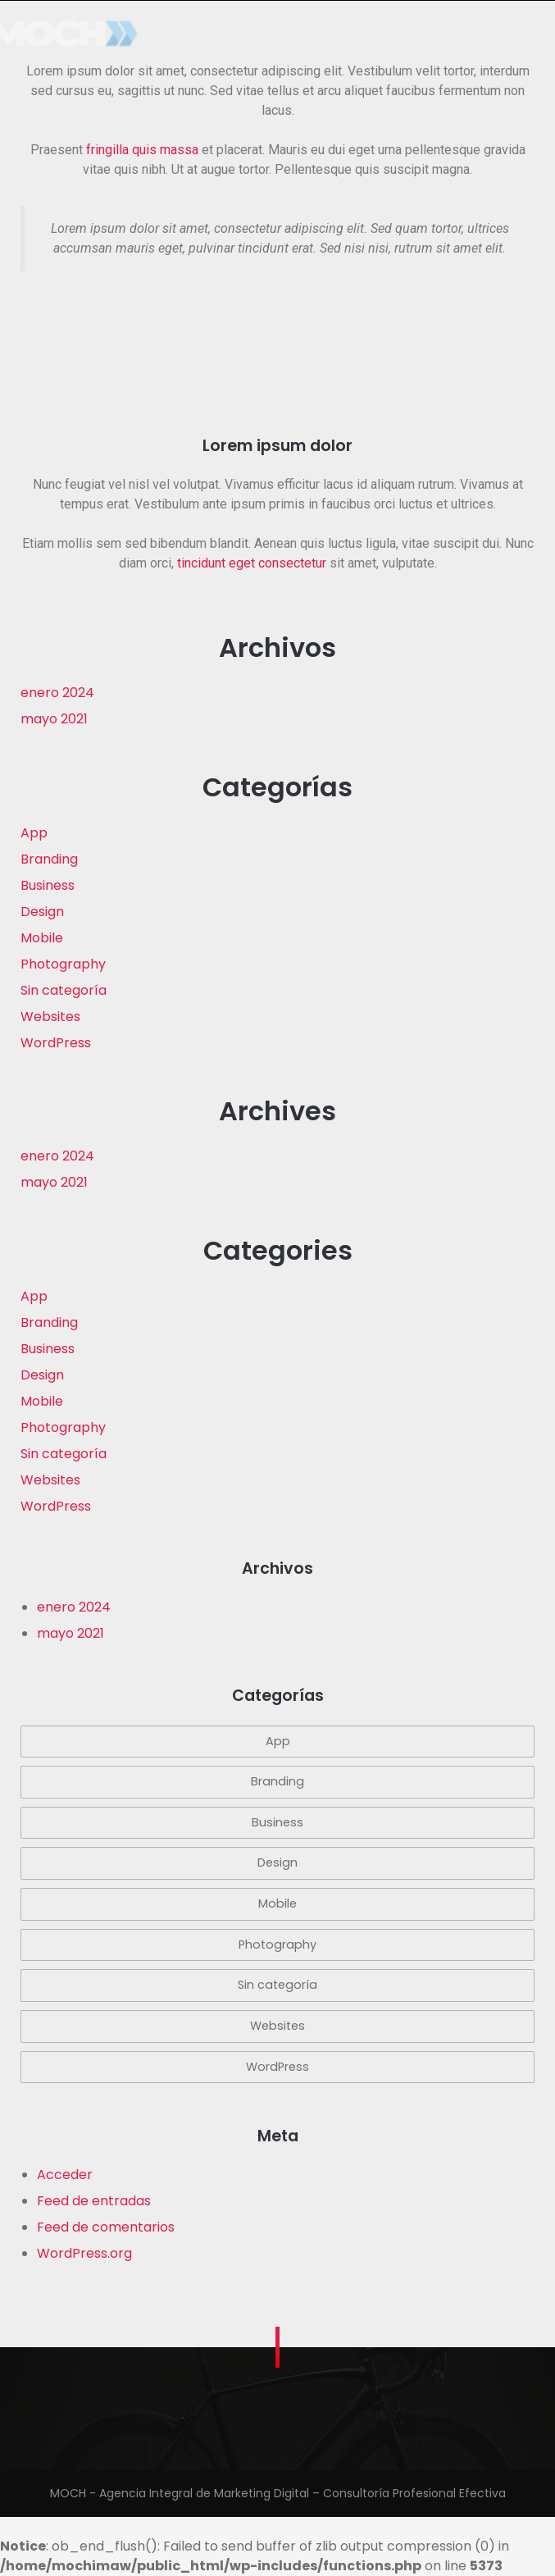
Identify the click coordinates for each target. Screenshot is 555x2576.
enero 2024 (57, 692)
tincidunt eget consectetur (251, 563)
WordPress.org (84, 2253)
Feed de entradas (94, 2200)
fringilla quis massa (142, 149)
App (34, 832)
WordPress (55, 1042)
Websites (50, 1016)
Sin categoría (63, 990)
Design (42, 911)
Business (47, 885)
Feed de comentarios (106, 2227)
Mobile (41, 937)
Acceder (65, 2174)
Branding (49, 859)
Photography (63, 964)
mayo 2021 (54, 718)
